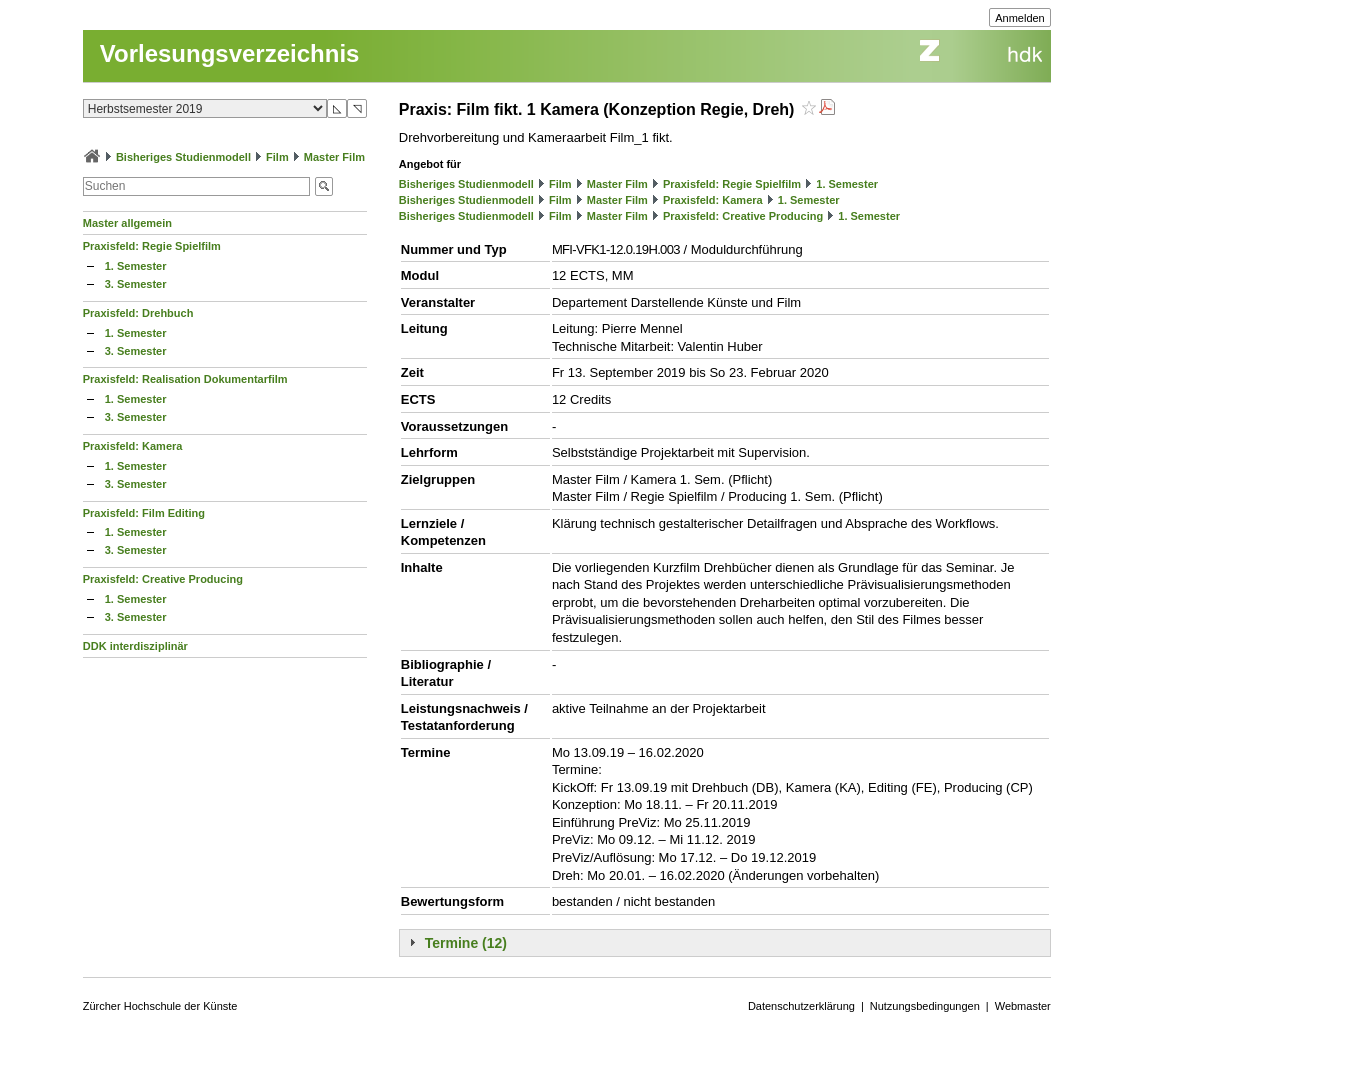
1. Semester (136, 266)
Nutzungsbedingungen (925, 1006)
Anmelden (1020, 18)
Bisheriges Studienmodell (183, 157)
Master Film (334, 157)
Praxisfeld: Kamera (133, 446)
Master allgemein (127, 223)
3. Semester (136, 284)
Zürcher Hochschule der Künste (160, 1006)
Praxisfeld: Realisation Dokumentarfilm (185, 379)
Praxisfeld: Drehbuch (138, 313)
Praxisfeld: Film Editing (144, 513)
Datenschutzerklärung (801, 1006)
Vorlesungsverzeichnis (230, 53)
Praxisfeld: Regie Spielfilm (152, 246)
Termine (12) (466, 943)
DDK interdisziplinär (135, 646)
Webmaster (1023, 1006)
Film (277, 157)
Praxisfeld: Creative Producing (163, 579)
